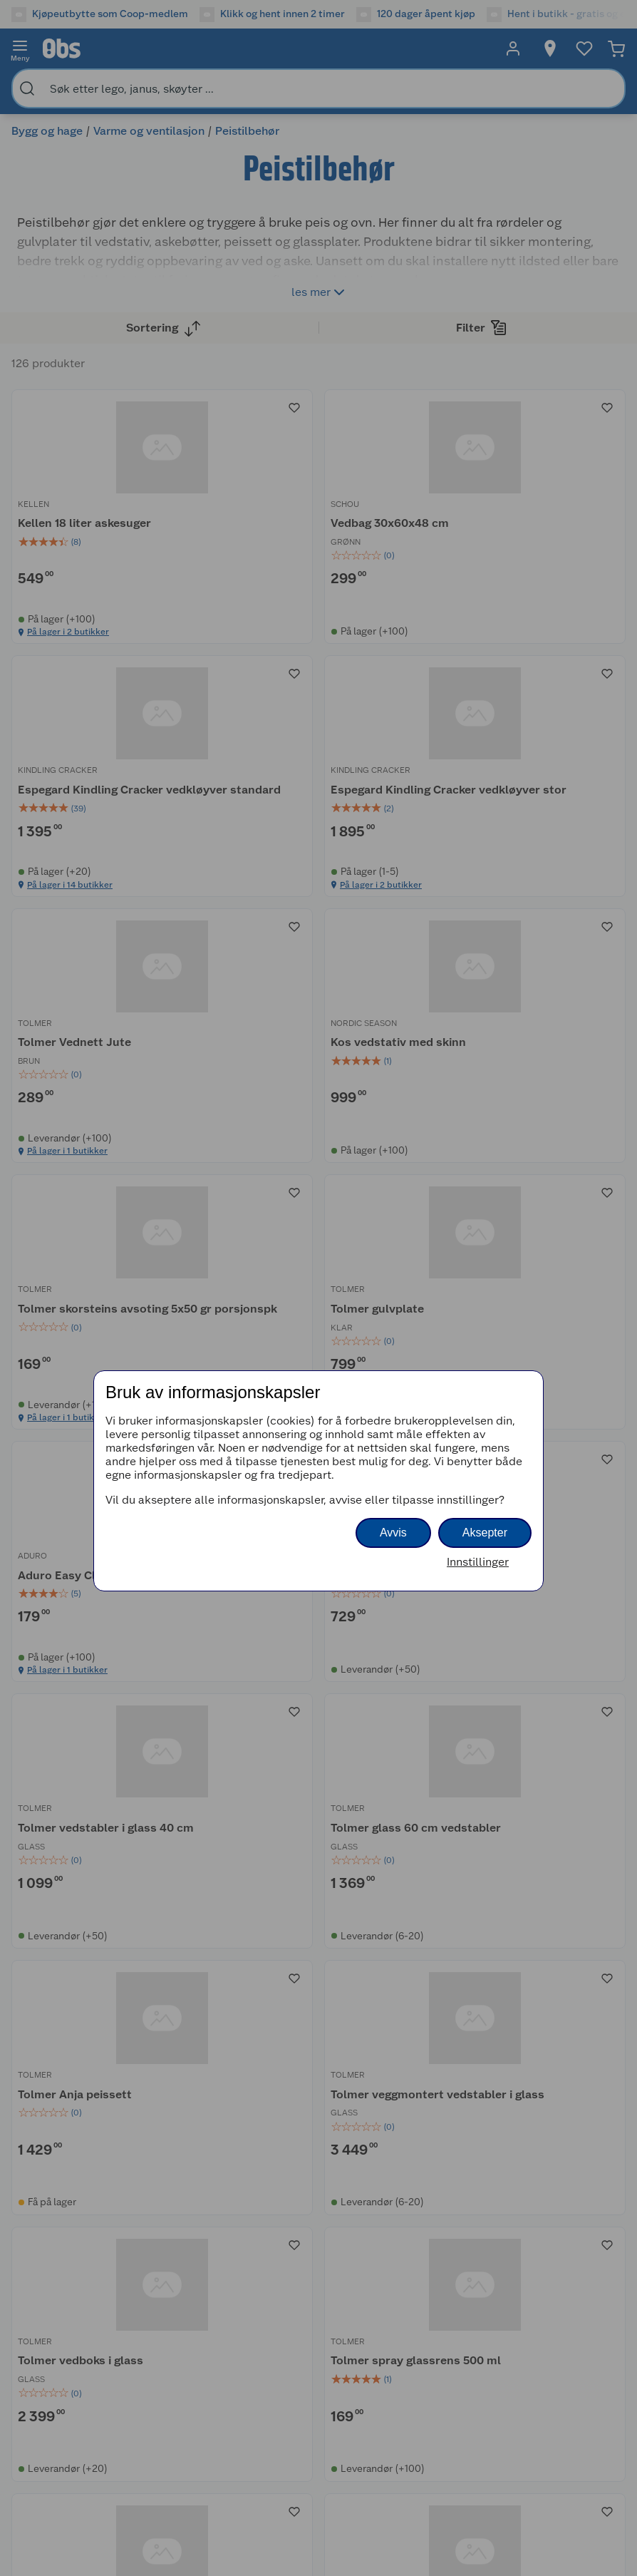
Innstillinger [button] (478, 1562)
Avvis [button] (393, 1532)
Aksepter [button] (484, 1532)
